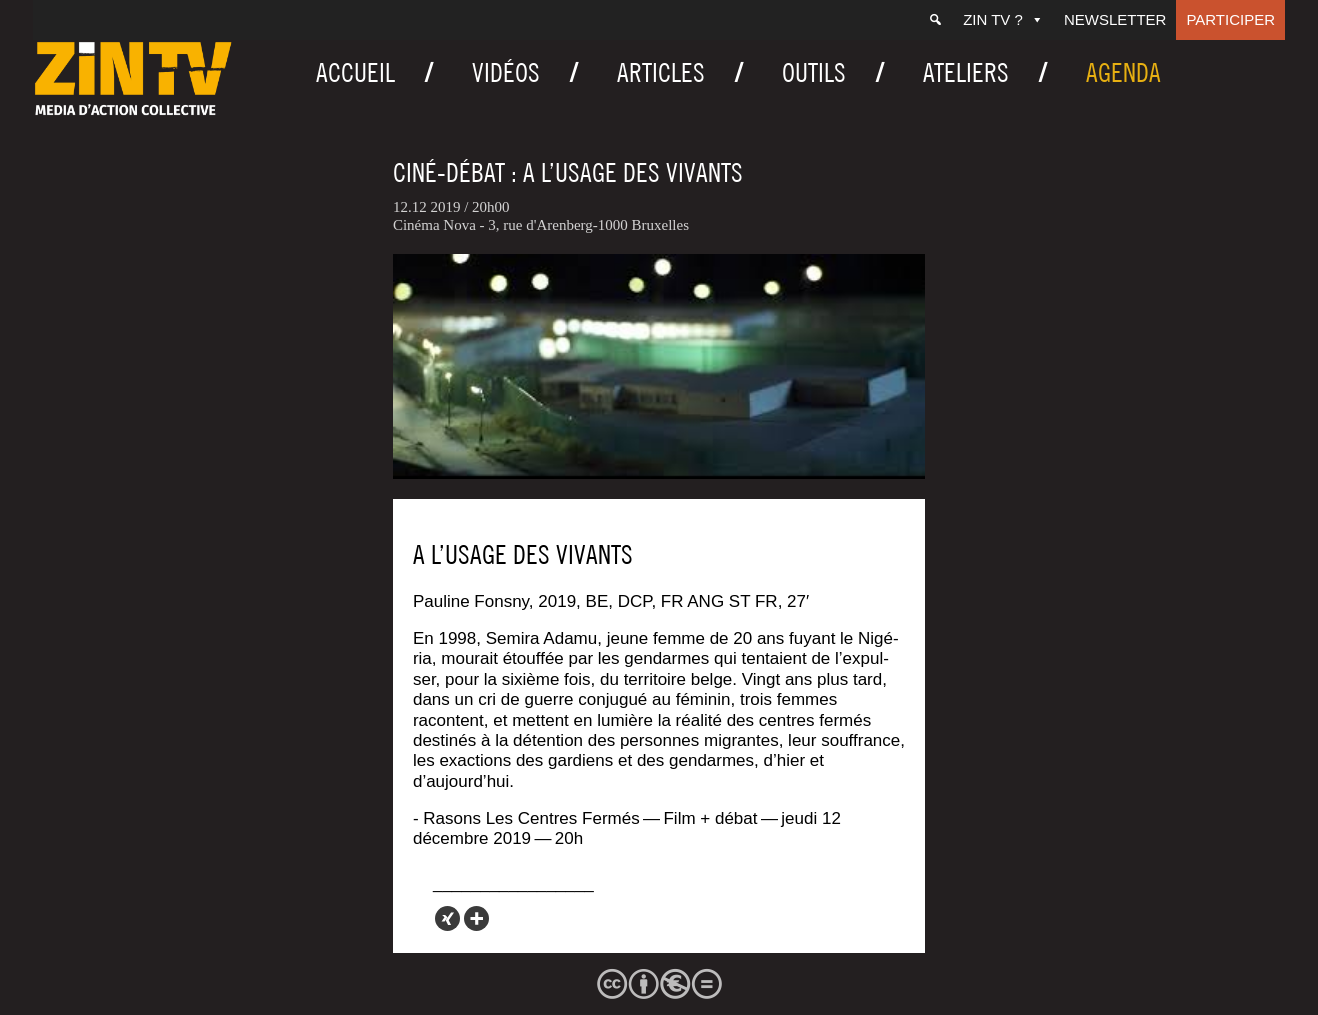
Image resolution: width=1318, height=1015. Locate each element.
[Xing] (447, 918)
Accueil (355, 72)
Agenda (1123, 72)
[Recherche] (935, 20)
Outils (814, 72)
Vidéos (506, 72)
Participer (1230, 19)
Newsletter (1115, 19)
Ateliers (966, 72)
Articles (661, 72)
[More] (476, 918)
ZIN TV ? (1003, 19)
